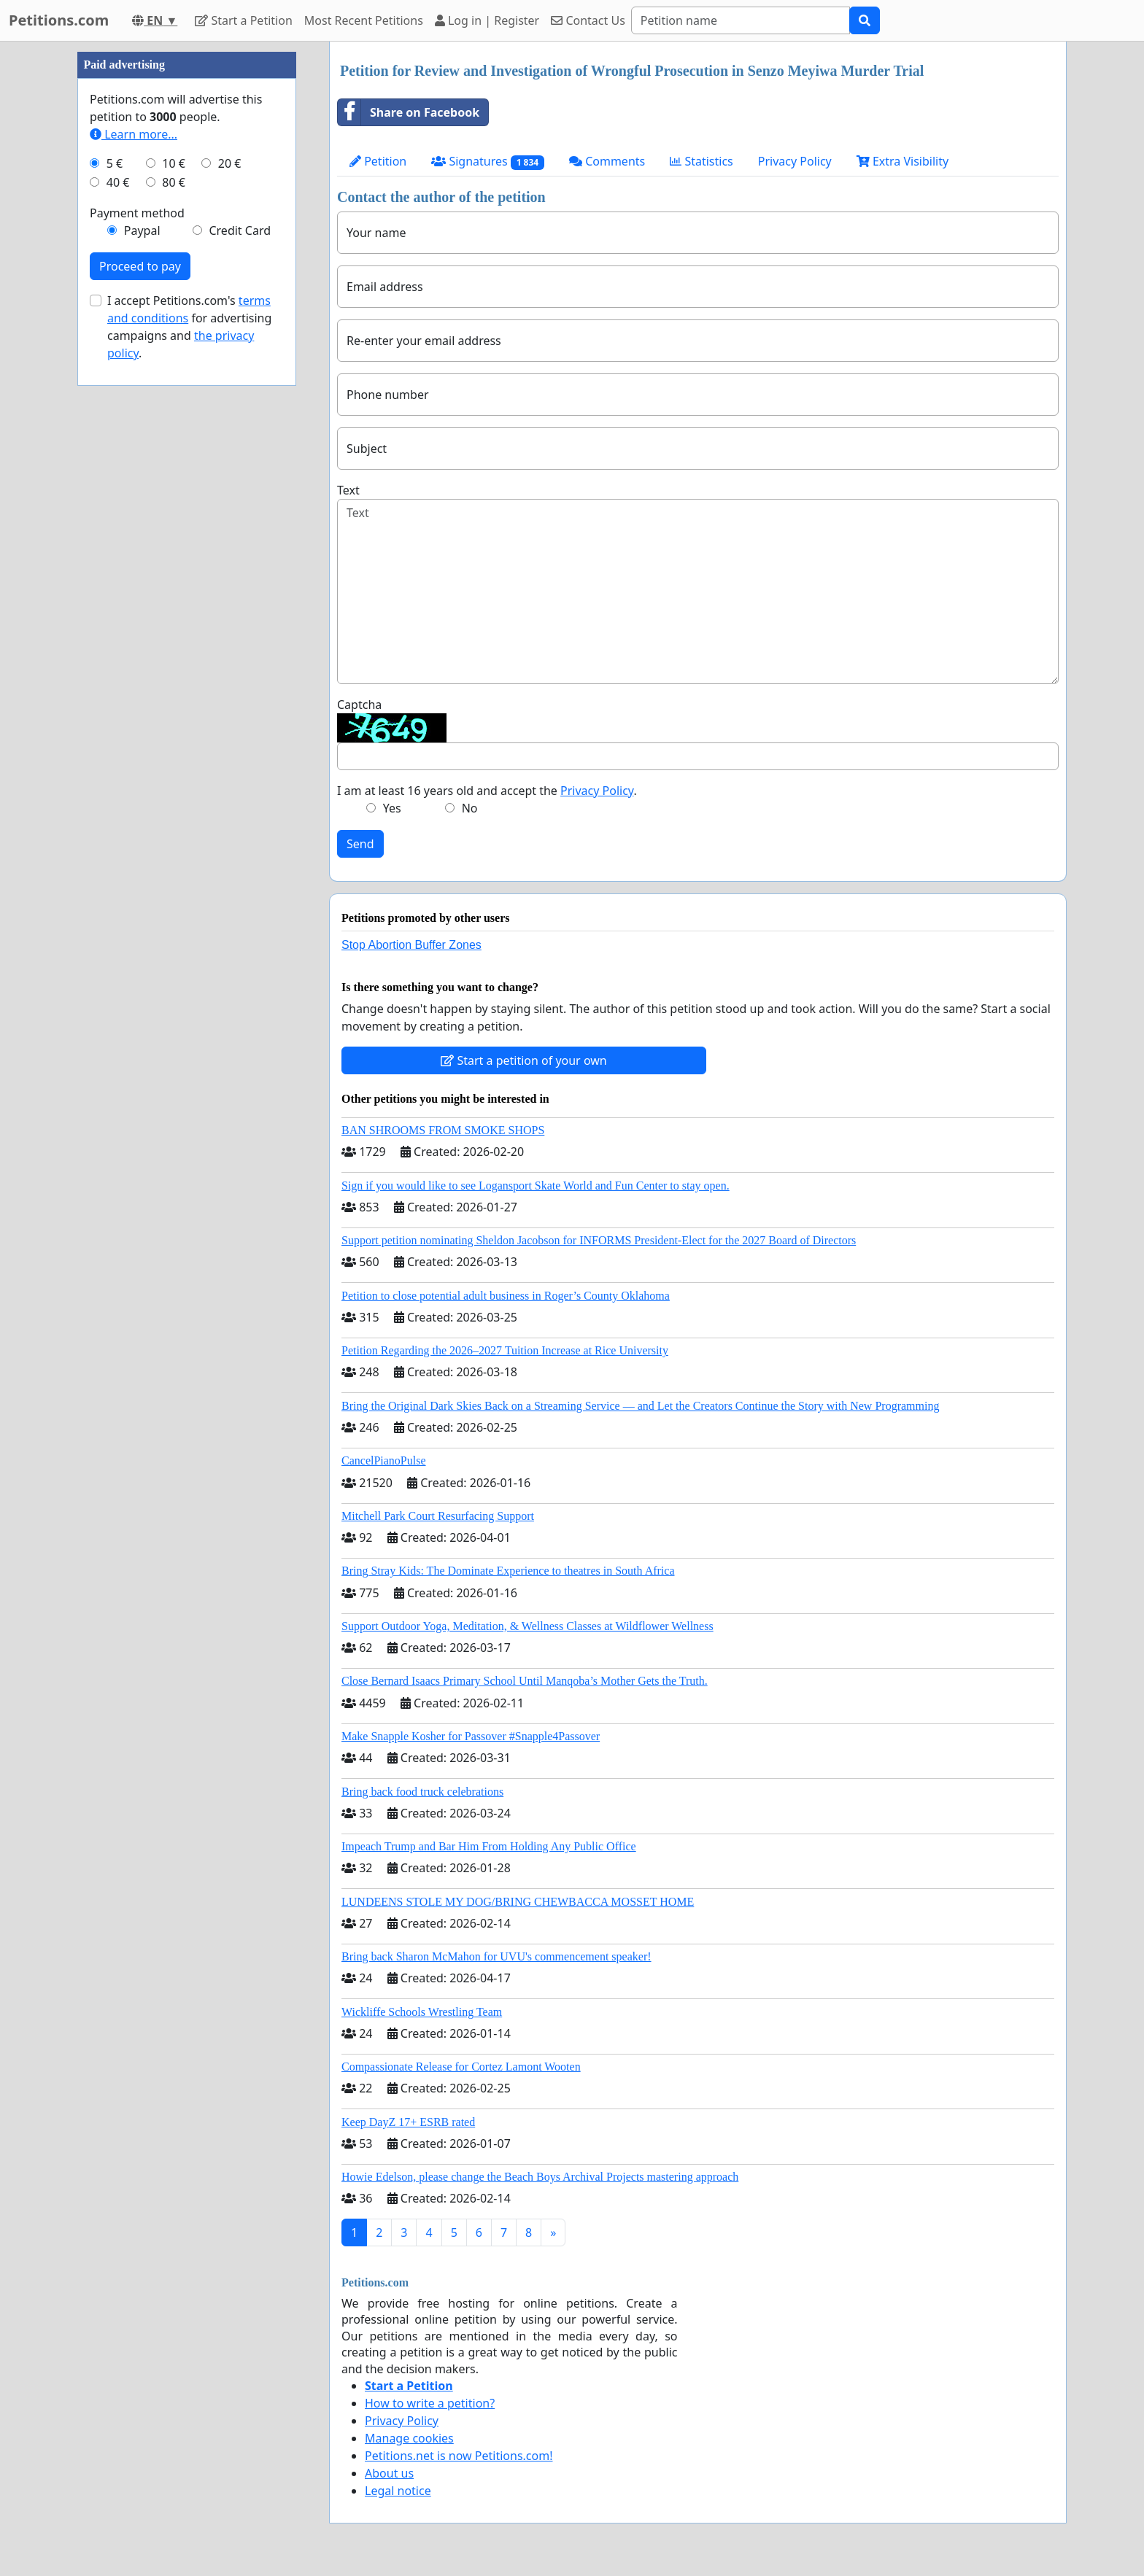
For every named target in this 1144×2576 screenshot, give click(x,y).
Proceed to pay (140, 266)
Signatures (487, 161)
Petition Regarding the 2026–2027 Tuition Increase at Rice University (504, 1350)
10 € (173, 163)
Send (360, 844)
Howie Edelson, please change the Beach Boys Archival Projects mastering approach (539, 2176)
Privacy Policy (795, 161)
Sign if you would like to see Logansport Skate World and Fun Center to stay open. (535, 1185)
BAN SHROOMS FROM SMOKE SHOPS (442, 1130)
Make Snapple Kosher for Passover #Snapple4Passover (470, 1736)
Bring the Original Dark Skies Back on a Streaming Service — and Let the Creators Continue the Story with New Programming (640, 1406)
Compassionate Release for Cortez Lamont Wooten (461, 2066)
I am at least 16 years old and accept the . (487, 791)
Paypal (142, 230)
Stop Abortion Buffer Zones (411, 945)
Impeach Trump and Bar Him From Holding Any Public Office (488, 1846)
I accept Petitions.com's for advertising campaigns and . (189, 326)
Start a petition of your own (523, 1060)
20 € (229, 163)
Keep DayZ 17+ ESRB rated (408, 2122)
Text (348, 490)
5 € (115, 163)
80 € (173, 182)
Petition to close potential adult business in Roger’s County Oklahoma (505, 1295)
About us (389, 2473)
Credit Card (240, 230)
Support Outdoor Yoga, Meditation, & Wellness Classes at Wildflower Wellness (527, 1626)
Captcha (359, 705)
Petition (377, 161)
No (470, 808)
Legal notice (398, 2491)
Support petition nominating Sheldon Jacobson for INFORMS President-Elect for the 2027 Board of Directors (598, 1240)
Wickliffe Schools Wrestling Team (421, 2012)
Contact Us (588, 20)
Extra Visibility (902, 161)
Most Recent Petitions (363, 20)
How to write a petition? (430, 2403)
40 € (118, 182)
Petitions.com (59, 20)
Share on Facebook (408, 112)
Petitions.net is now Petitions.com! (458, 2456)
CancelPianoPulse (383, 1460)
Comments (607, 161)
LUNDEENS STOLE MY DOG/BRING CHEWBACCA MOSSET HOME (517, 1902)
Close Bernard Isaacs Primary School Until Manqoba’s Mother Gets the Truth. (524, 1681)
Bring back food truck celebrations (422, 1791)
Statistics (701, 161)
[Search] (740, 20)
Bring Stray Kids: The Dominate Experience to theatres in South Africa (507, 1570)
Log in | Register (487, 20)
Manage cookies (409, 2438)
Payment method (137, 213)
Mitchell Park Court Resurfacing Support (437, 1516)
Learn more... (133, 134)
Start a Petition (243, 20)
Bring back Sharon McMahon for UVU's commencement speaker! (496, 1956)
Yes (392, 808)
